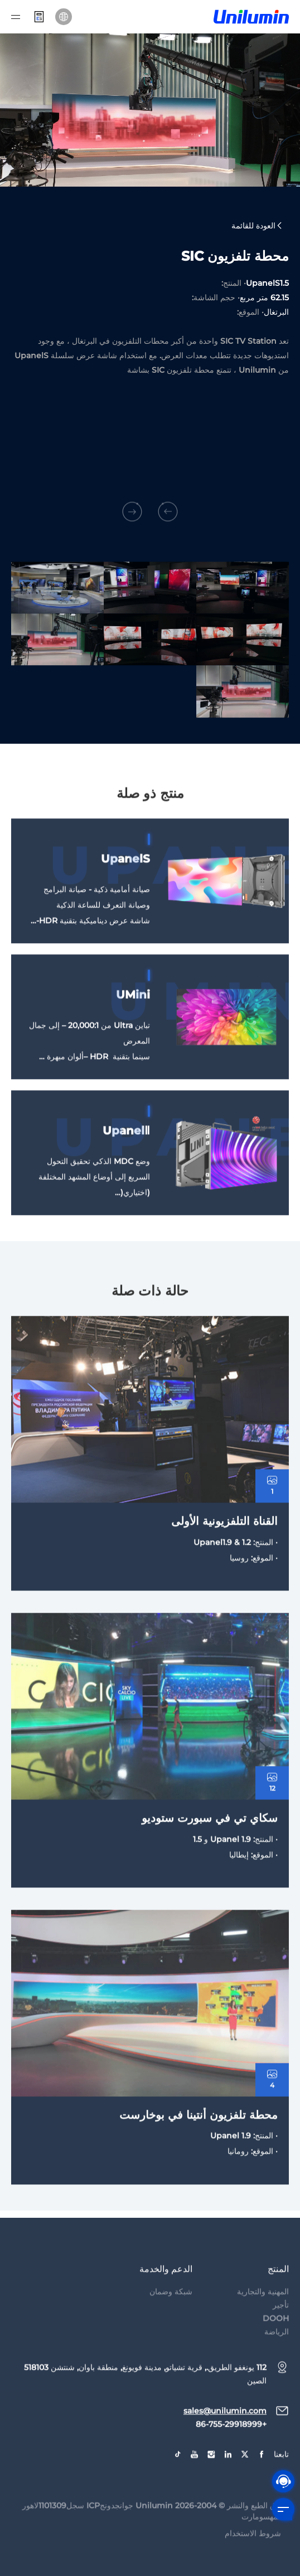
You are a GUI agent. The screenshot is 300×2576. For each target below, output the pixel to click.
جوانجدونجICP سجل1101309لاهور (77, 2535)
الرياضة (276, 2362)
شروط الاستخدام (253, 2563)
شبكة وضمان (170, 2321)
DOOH (276, 2348)
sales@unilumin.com (225, 2441)
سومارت (255, 2546)
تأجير (281, 2335)
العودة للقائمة (257, 226)
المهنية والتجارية (263, 2321)
